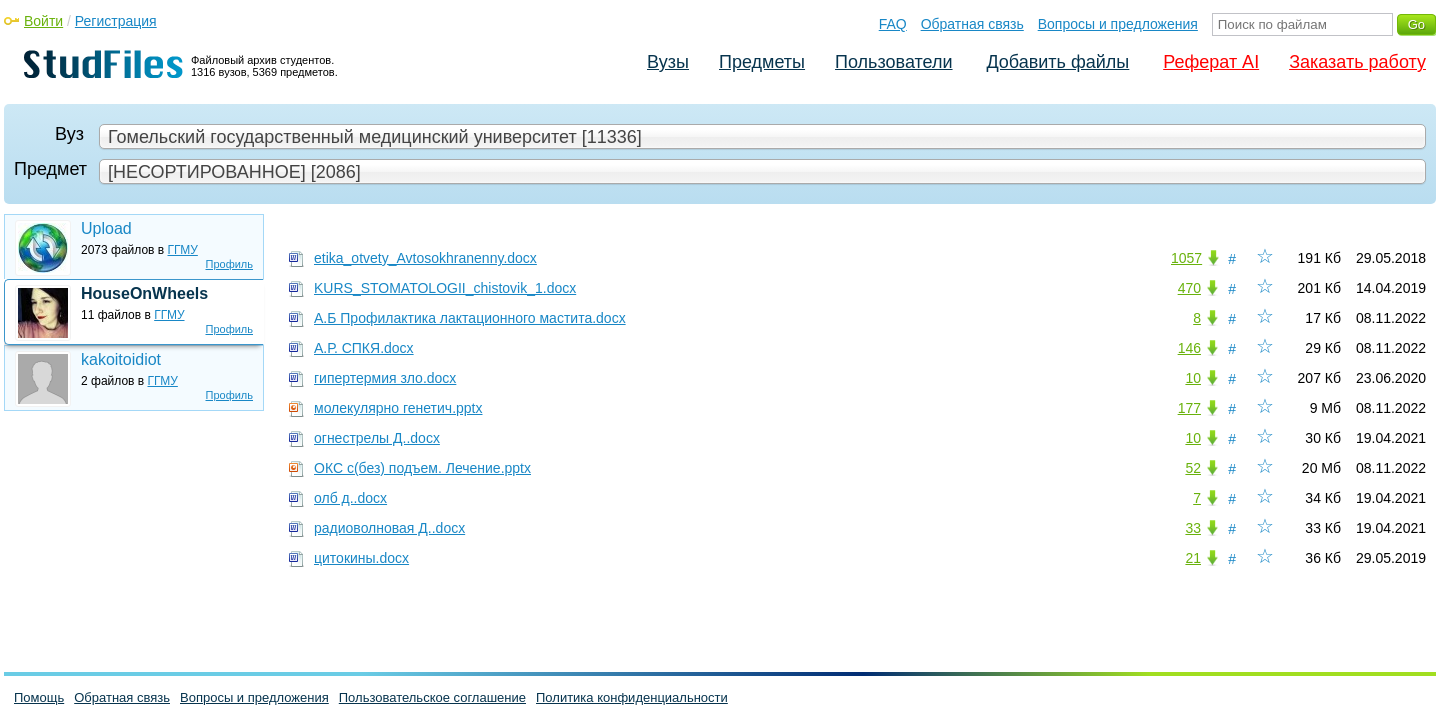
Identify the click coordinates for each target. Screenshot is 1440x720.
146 (1189, 348)
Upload (106, 228)
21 (1193, 558)
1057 (1186, 258)
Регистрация (116, 21)
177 (1189, 408)
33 (1193, 528)
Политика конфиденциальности (632, 697)
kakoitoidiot (121, 359)
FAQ (893, 24)
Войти (43, 21)
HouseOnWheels (144, 293)
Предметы (762, 62)
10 (1193, 378)
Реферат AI (1211, 62)
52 (1193, 468)
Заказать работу (1357, 62)
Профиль (230, 264)
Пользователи (893, 62)
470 (1189, 288)
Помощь (39, 697)
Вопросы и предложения (1118, 24)
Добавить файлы (1057, 62)
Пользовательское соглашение (432, 697)
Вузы (668, 62)
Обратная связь (972, 24)
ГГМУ (183, 250)
